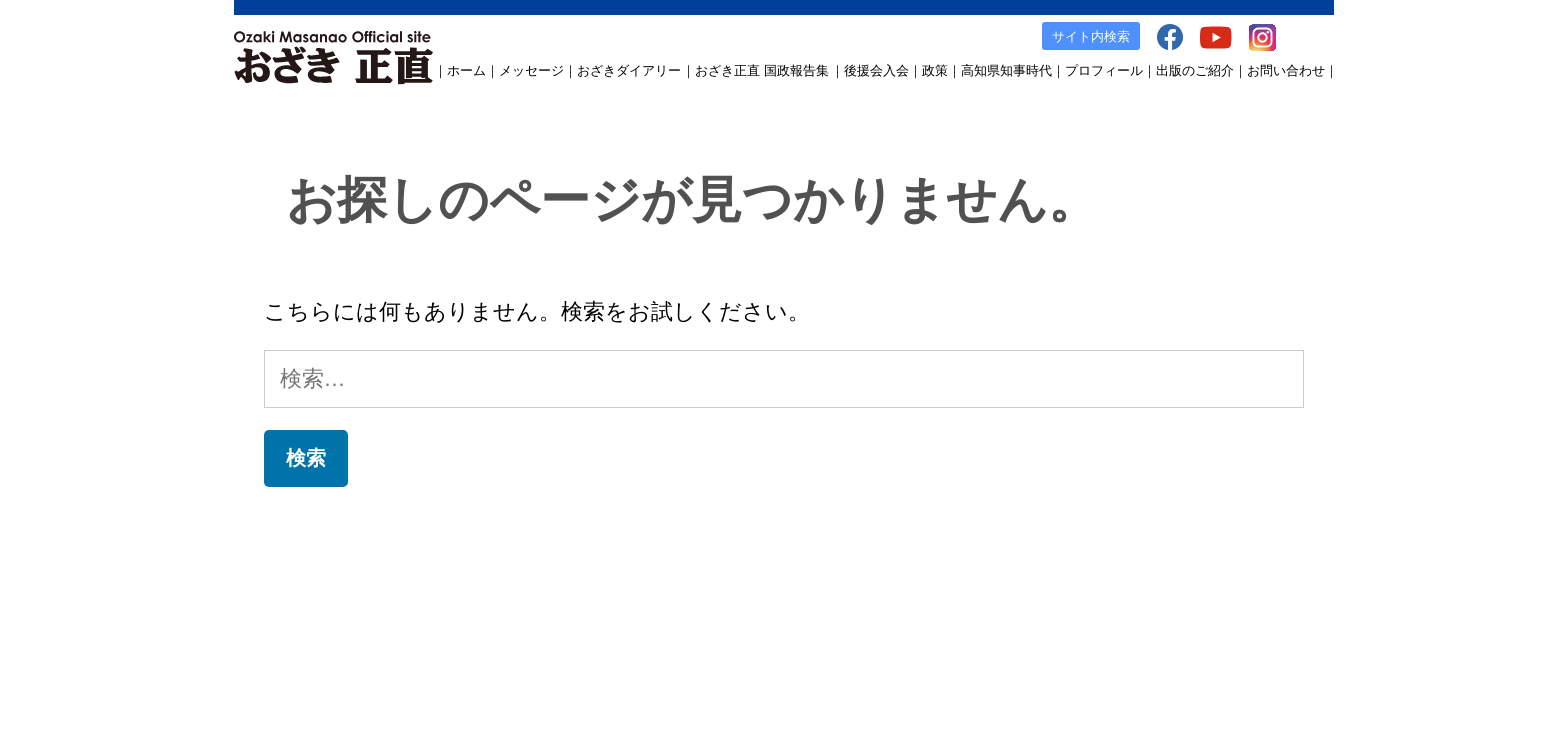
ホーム (466, 70)
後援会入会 (876, 70)
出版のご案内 (992, 591)
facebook (1070, 591)
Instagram (1203, 591)
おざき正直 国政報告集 (762, 70)
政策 (935, 70)
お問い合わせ (1286, 70)
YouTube (1135, 591)
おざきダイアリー (629, 70)
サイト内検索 (1091, 36)
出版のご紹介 (1195, 70)
